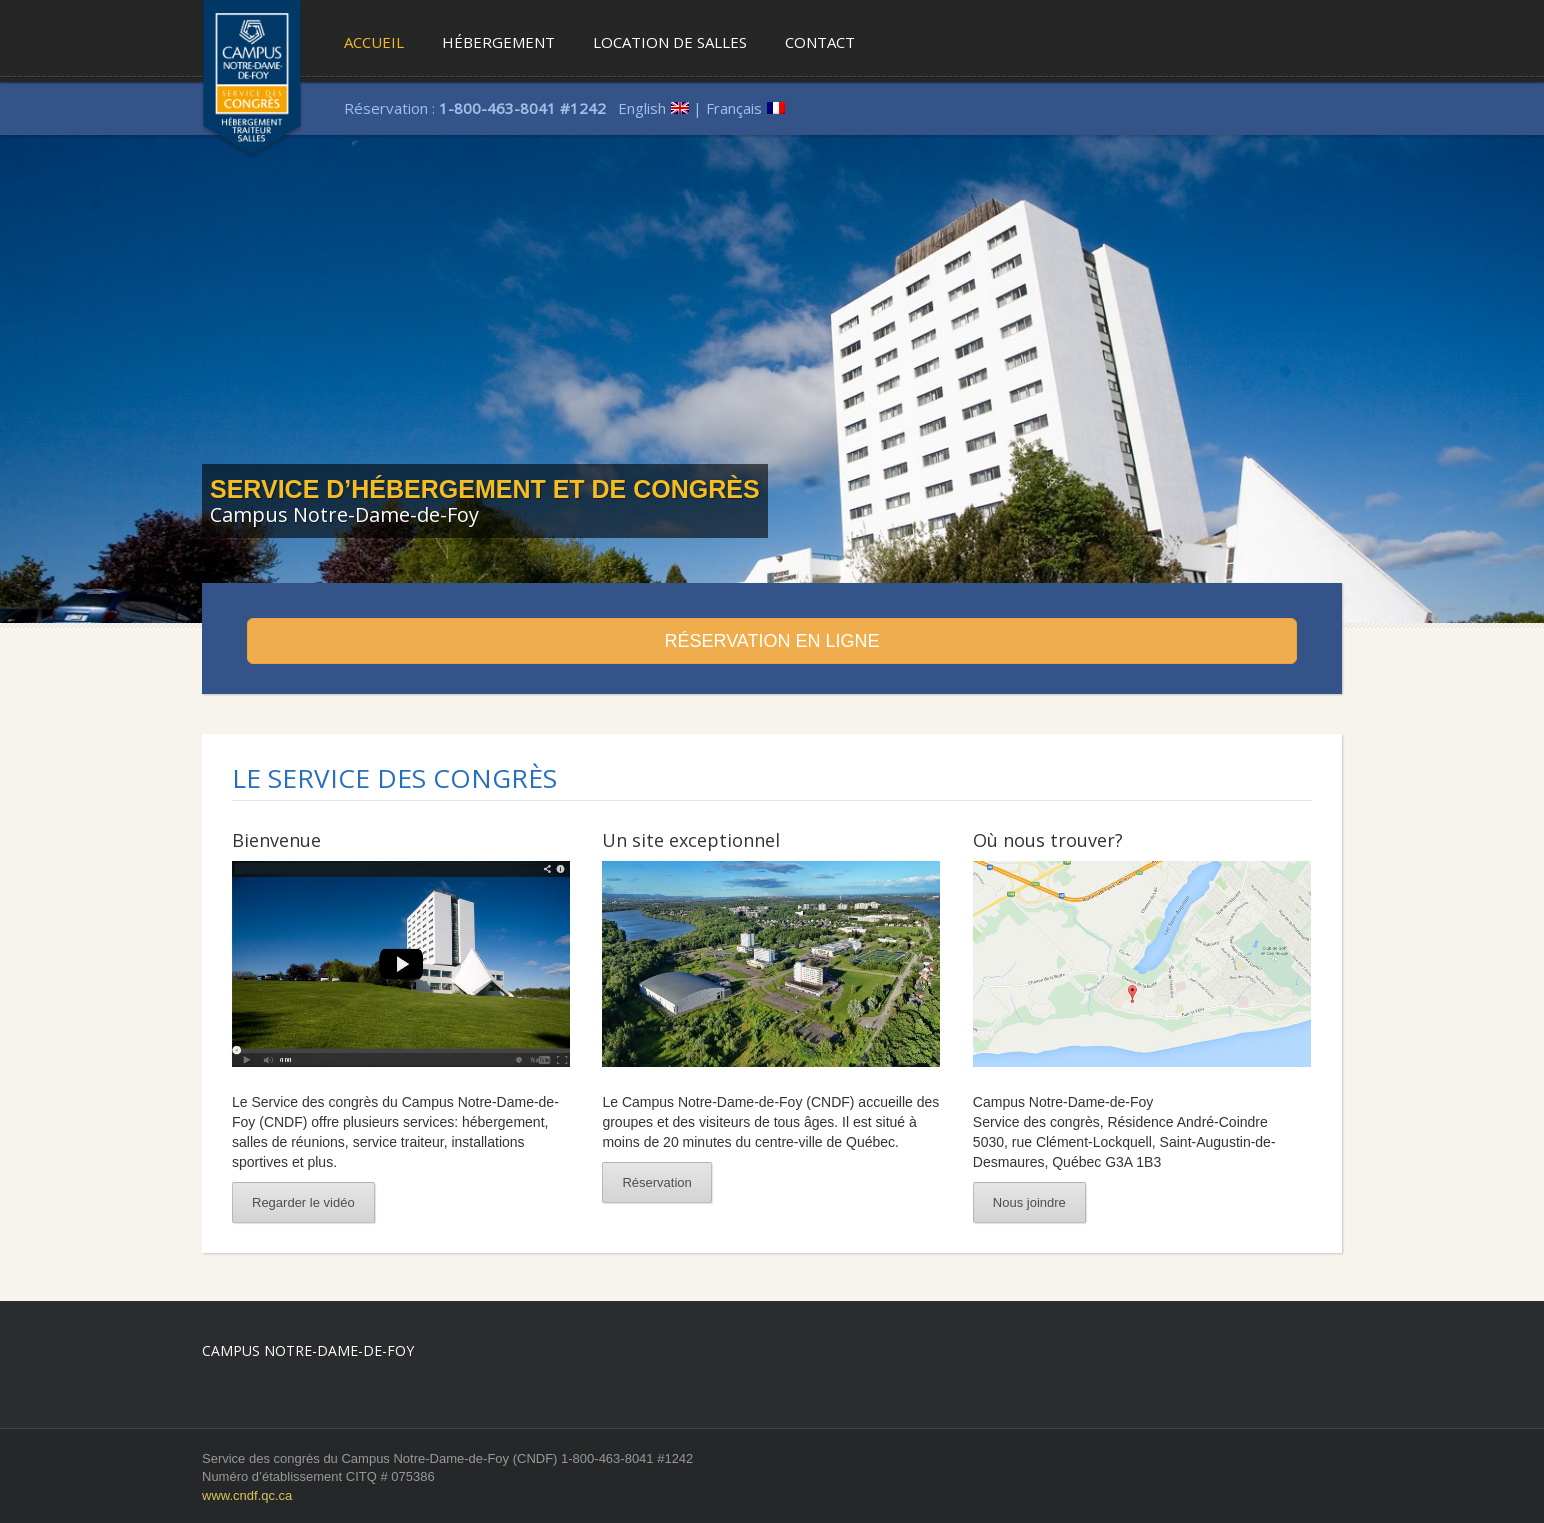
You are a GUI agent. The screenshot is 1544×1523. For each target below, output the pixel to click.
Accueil (374, 42)
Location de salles (670, 42)
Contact (820, 42)
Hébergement (498, 42)
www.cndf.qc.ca (247, 1495)
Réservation (656, 1182)
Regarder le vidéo (303, 1202)
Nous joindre (1029, 1202)
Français (734, 108)
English (642, 108)
